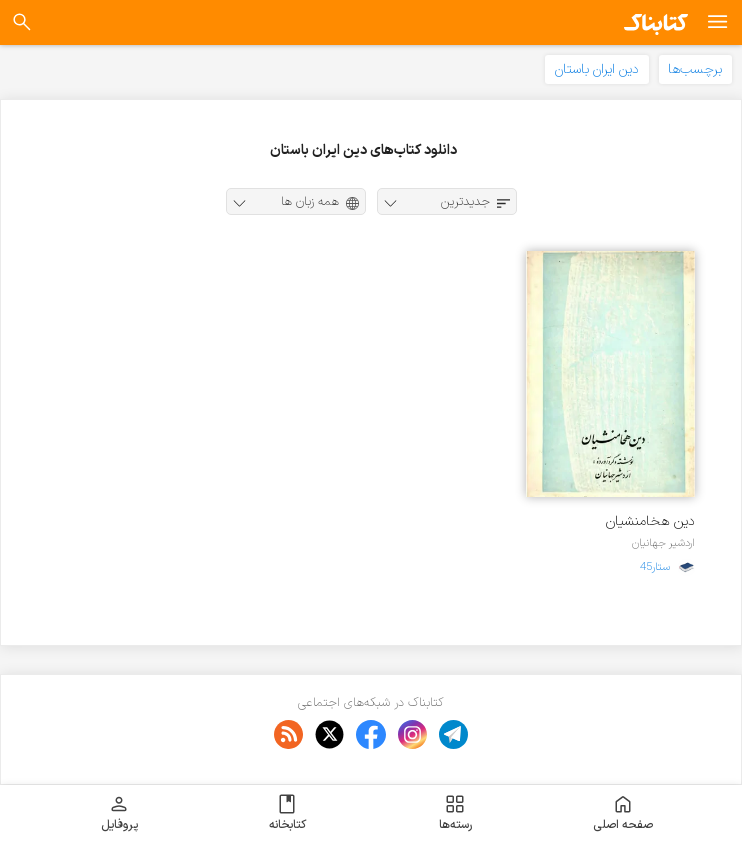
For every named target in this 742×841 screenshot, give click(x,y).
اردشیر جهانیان (663, 543)
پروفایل (119, 813)
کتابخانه (287, 813)
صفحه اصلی (623, 813)
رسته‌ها (455, 813)
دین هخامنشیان (650, 521)
